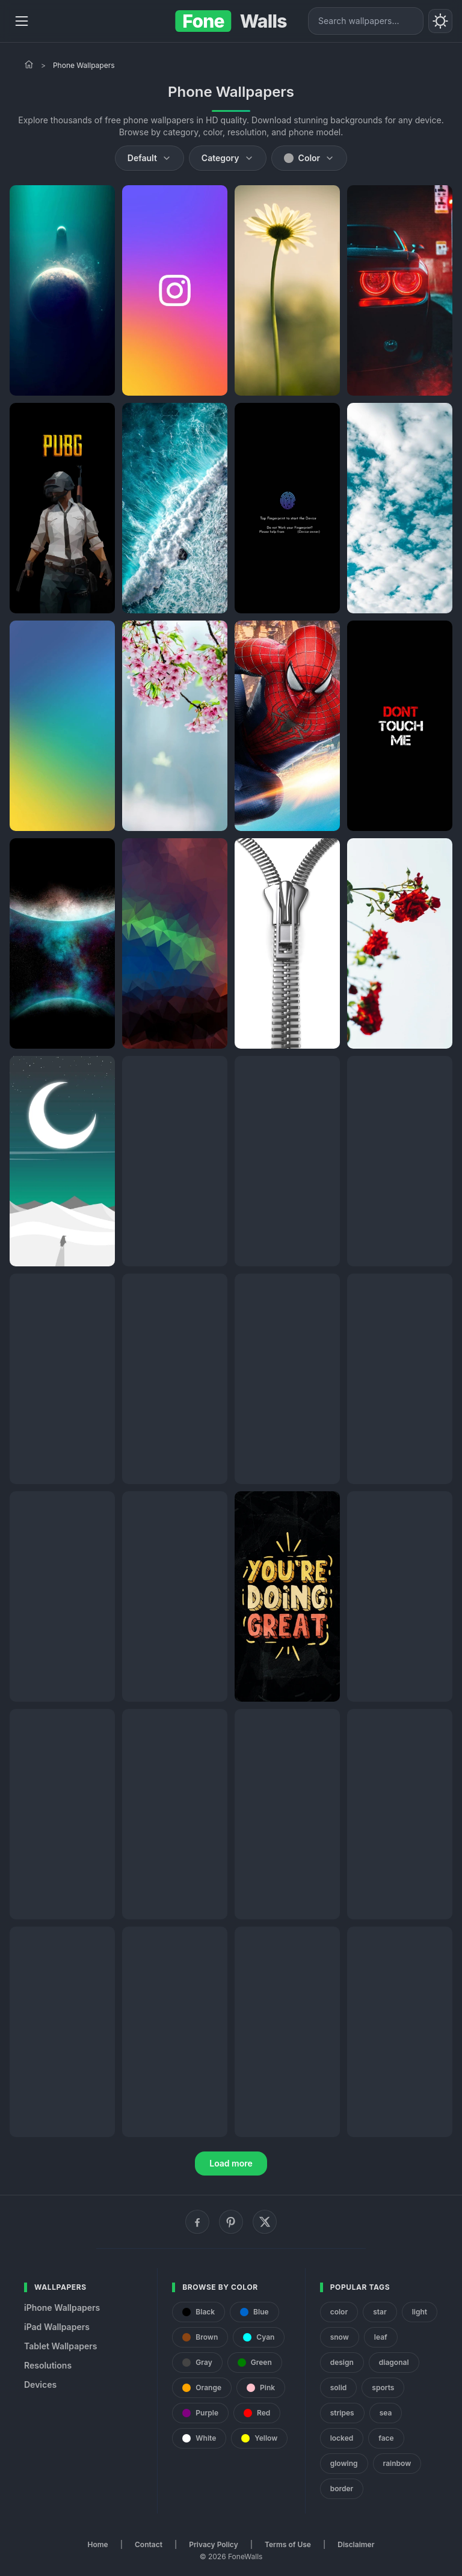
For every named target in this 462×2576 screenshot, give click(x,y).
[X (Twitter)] (265, 2222)
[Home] (29, 64)
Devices (40, 2384)
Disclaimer (355, 2544)
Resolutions (48, 2365)
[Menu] (22, 21)
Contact (148, 2544)
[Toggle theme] (440, 21)
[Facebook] (197, 2222)
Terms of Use (288, 2544)
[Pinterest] (231, 2222)
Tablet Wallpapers (60, 2346)
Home (98, 2544)
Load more (231, 2163)
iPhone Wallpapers (62, 2307)
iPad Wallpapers (57, 2327)
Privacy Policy (213, 2544)
